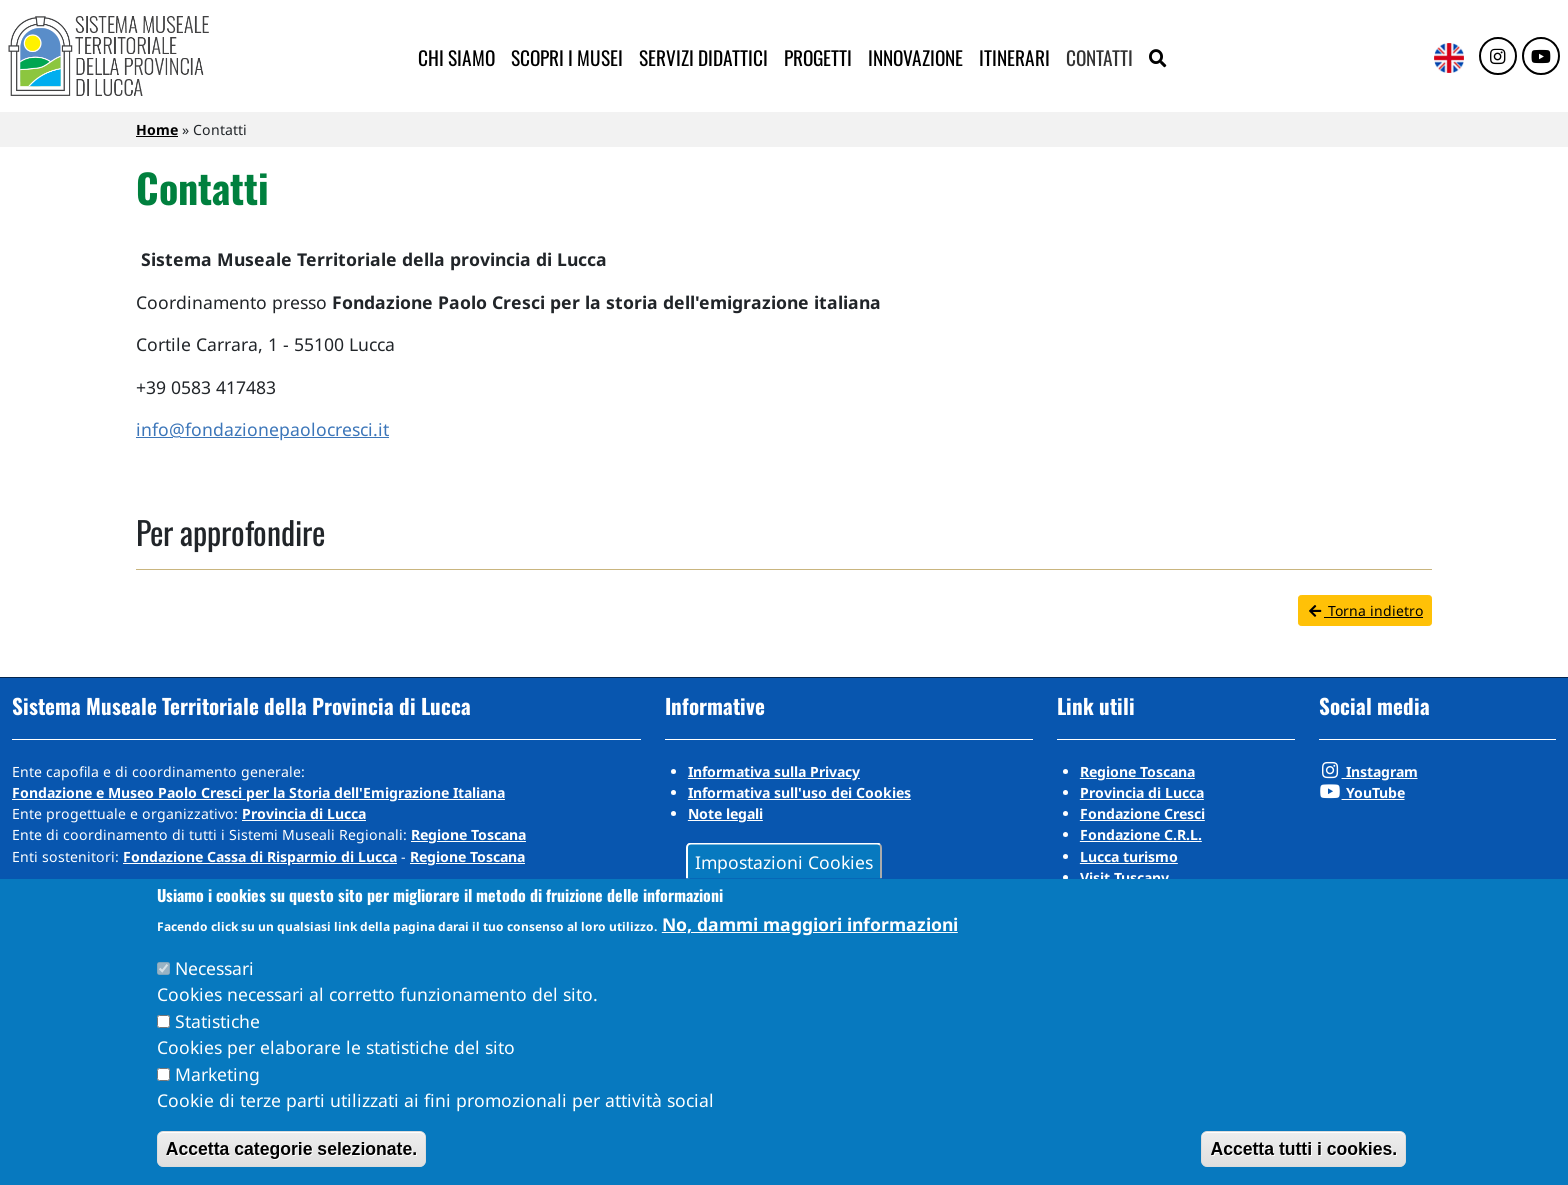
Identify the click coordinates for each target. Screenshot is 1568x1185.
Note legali (725, 813)
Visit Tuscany (1124, 877)
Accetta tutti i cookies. (1303, 1149)
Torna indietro (1365, 610)
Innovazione (915, 57)
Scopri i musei (567, 57)
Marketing (217, 1074)
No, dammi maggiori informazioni (810, 924)
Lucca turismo (1129, 856)
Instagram (1368, 771)
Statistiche (217, 1021)
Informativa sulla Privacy (774, 771)
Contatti (1099, 57)
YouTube (1362, 792)
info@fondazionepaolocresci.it (262, 429)
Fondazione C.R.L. (1141, 834)
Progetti (818, 57)
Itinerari (1014, 57)
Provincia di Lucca (304, 813)
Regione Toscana (468, 834)
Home (157, 129)
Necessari (214, 968)
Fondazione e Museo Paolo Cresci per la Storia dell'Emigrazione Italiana (258, 792)
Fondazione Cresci (1142, 813)
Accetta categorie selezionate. (291, 1149)
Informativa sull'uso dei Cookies (799, 792)
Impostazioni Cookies (784, 861)
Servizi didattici (703, 57)
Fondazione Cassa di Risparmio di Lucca (260, 856)
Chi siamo (456, 57)
